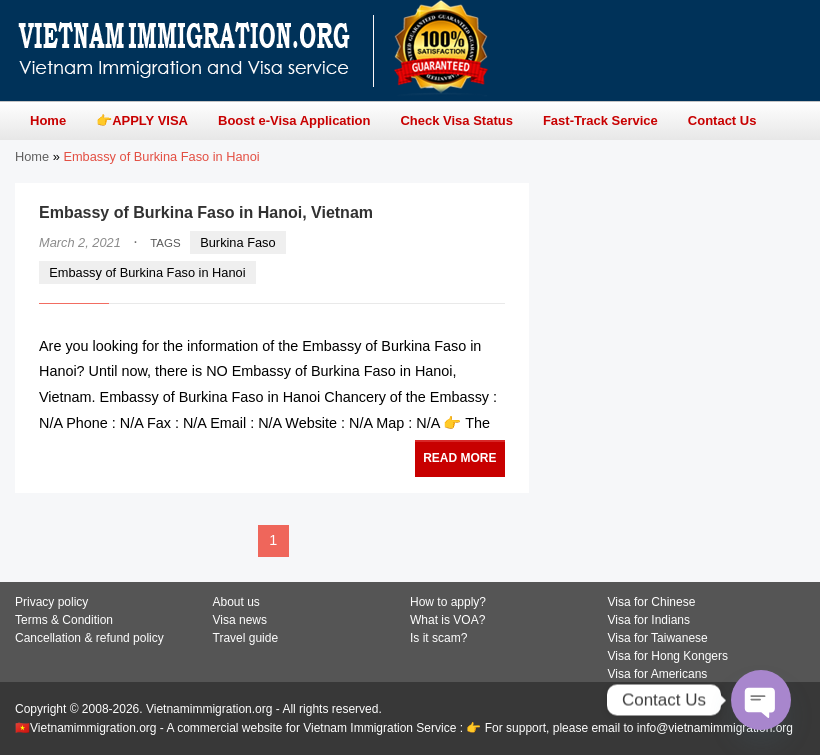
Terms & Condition (64, 620)
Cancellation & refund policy (89, 638)
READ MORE (459, 458)
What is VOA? (447, 620)
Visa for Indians (649, 620)
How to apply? (448, 602)
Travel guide (246, 638)
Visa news (240, 620)
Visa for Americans (658, 674)
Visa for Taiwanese (658, 638)
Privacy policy (51, 602)
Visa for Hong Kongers (668, 656)
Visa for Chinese (652, 602)
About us (236, 602)
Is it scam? (438, 638)
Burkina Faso (237, 242)
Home (32, 156)
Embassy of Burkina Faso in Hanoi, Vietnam (206, 212)
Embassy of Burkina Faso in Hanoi (147, 272)
